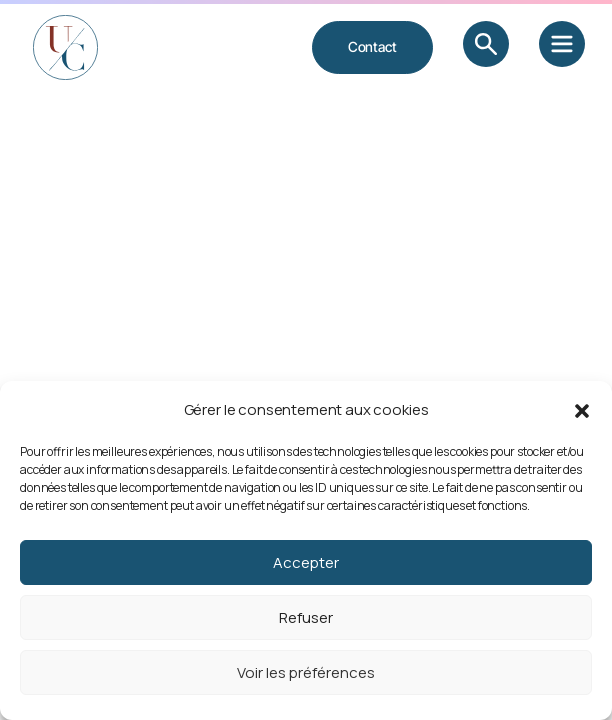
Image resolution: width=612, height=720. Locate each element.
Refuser (306, 617)
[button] (582, 410)
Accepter (306, 562)
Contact (372, 46)
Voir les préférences (306, 672)
